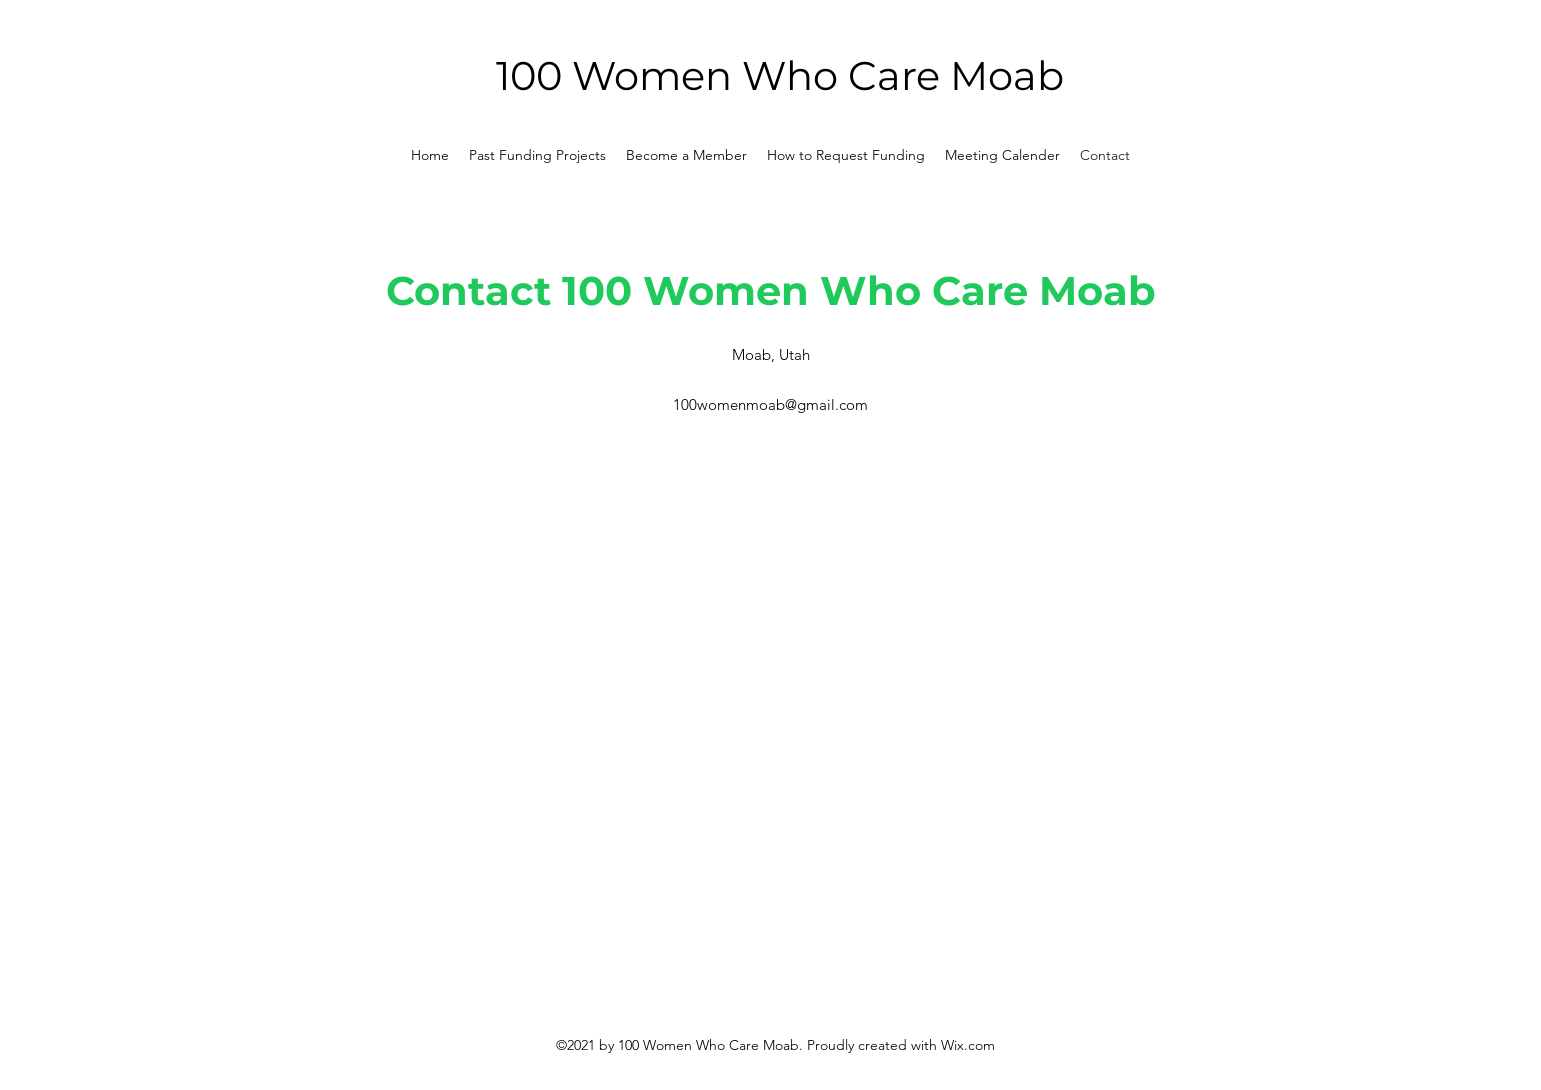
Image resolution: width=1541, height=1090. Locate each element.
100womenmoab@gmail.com (770, 404)
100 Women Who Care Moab (780, 75)
